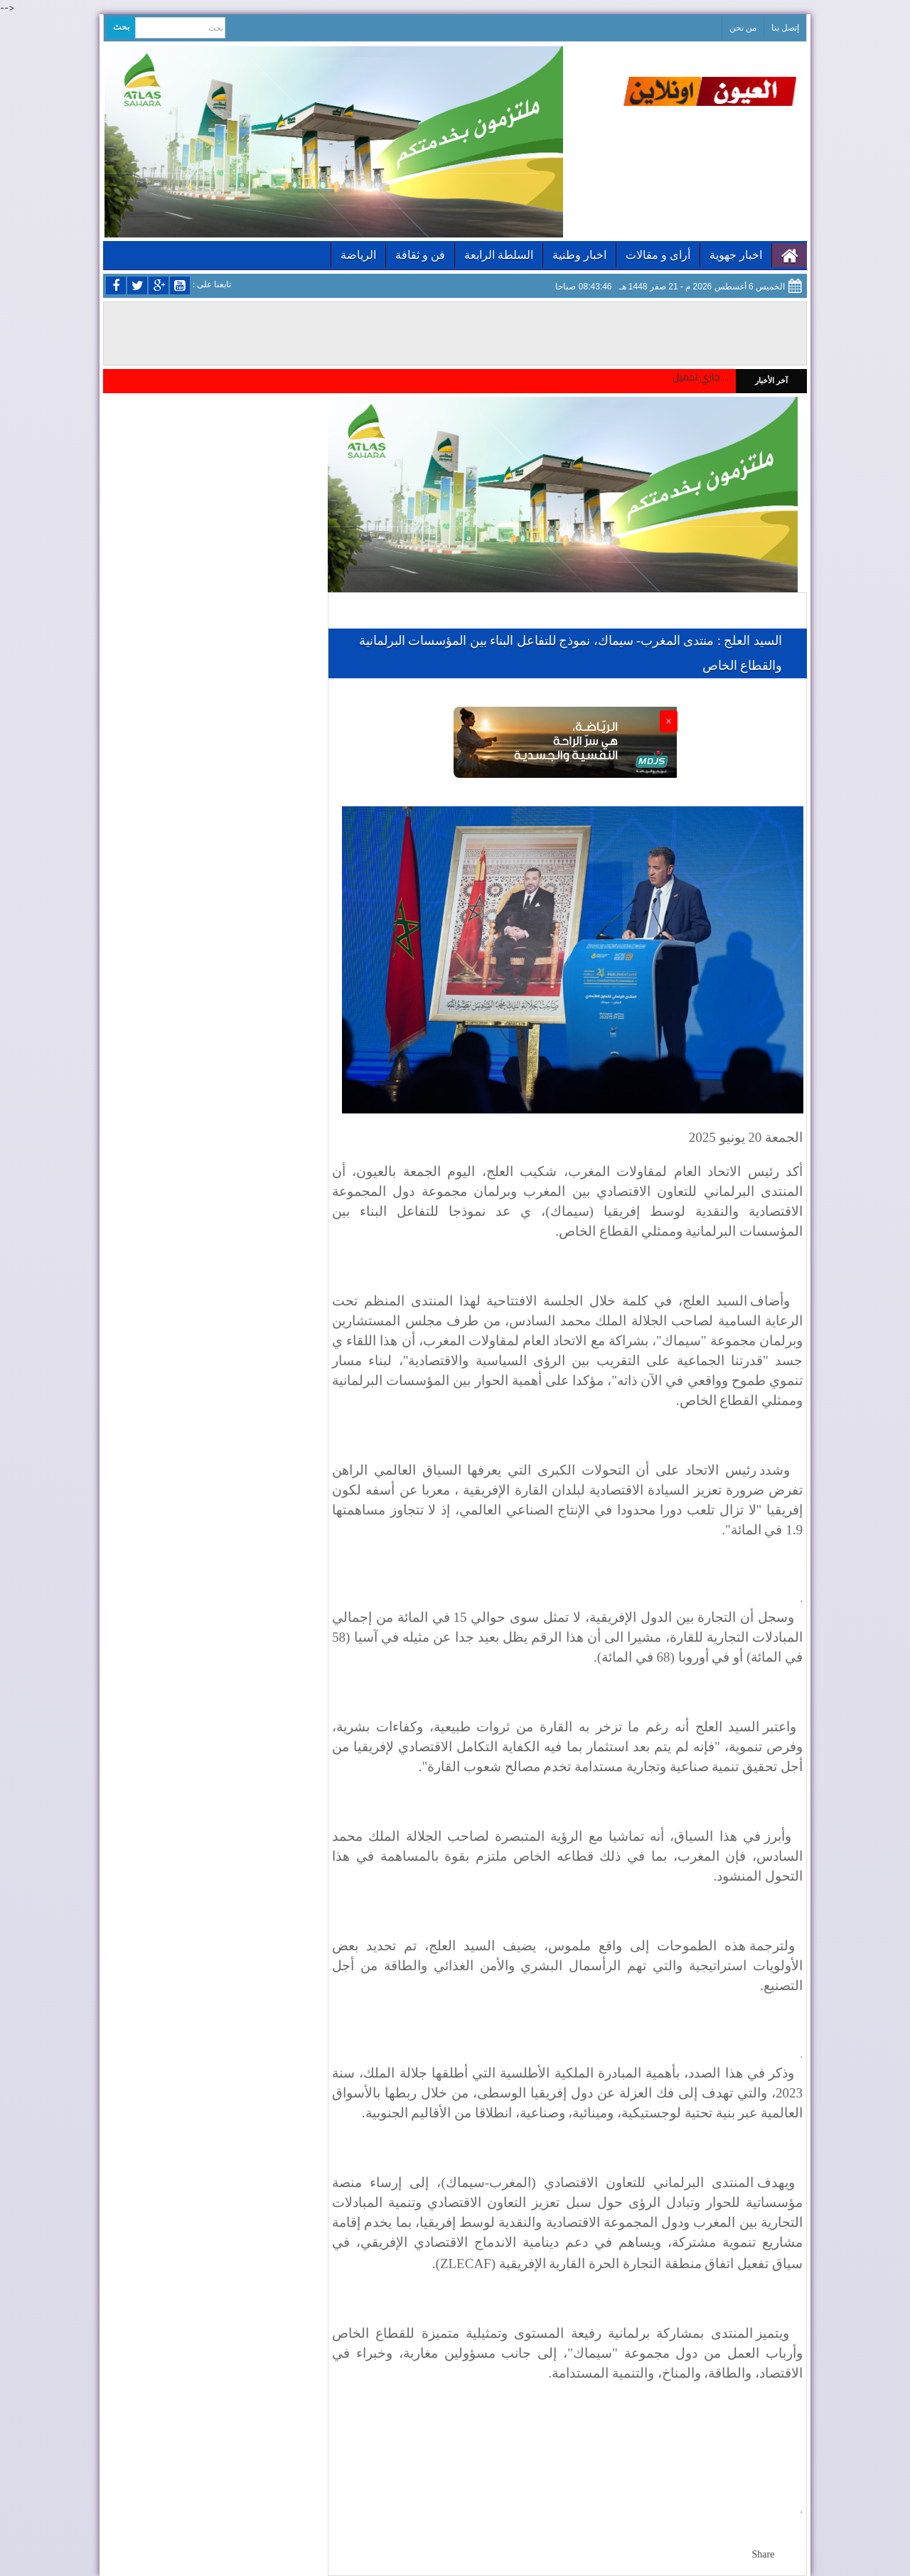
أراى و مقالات (658, 255)
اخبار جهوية (736, 255)
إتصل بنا (785, 28)
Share (762, 2554)
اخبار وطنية (579, 255)
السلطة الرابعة (498, 255)
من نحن (742, 28)
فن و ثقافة (420, 255)
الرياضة (358, 255)
